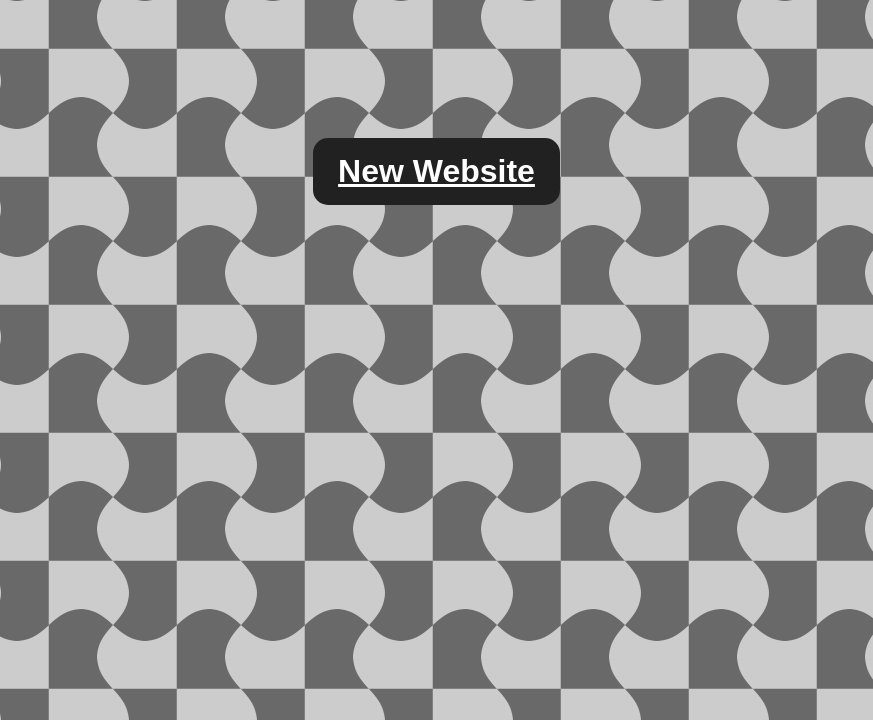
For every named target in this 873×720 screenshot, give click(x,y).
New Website (436, 171)
